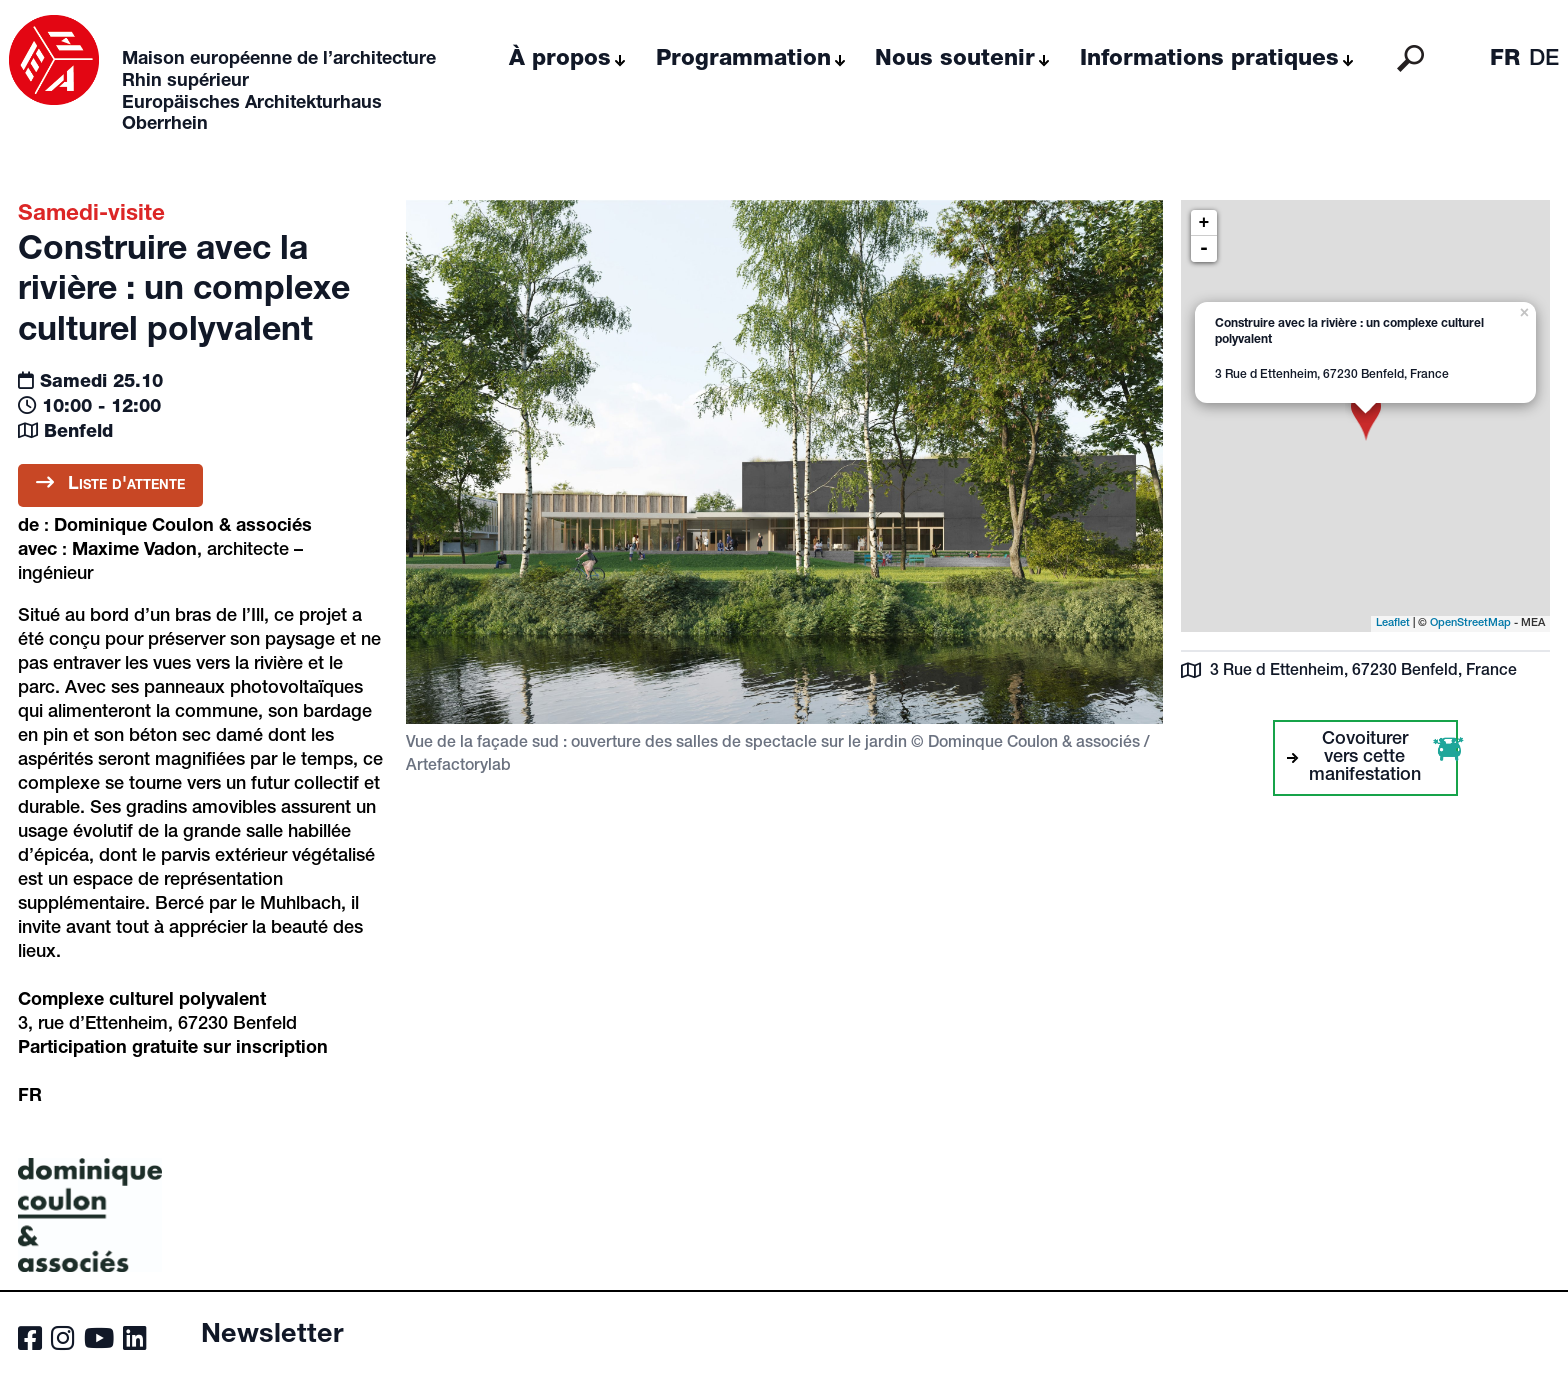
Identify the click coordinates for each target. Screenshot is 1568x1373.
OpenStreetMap (1470, 623)
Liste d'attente (110, 483)
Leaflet (1393, 623)
